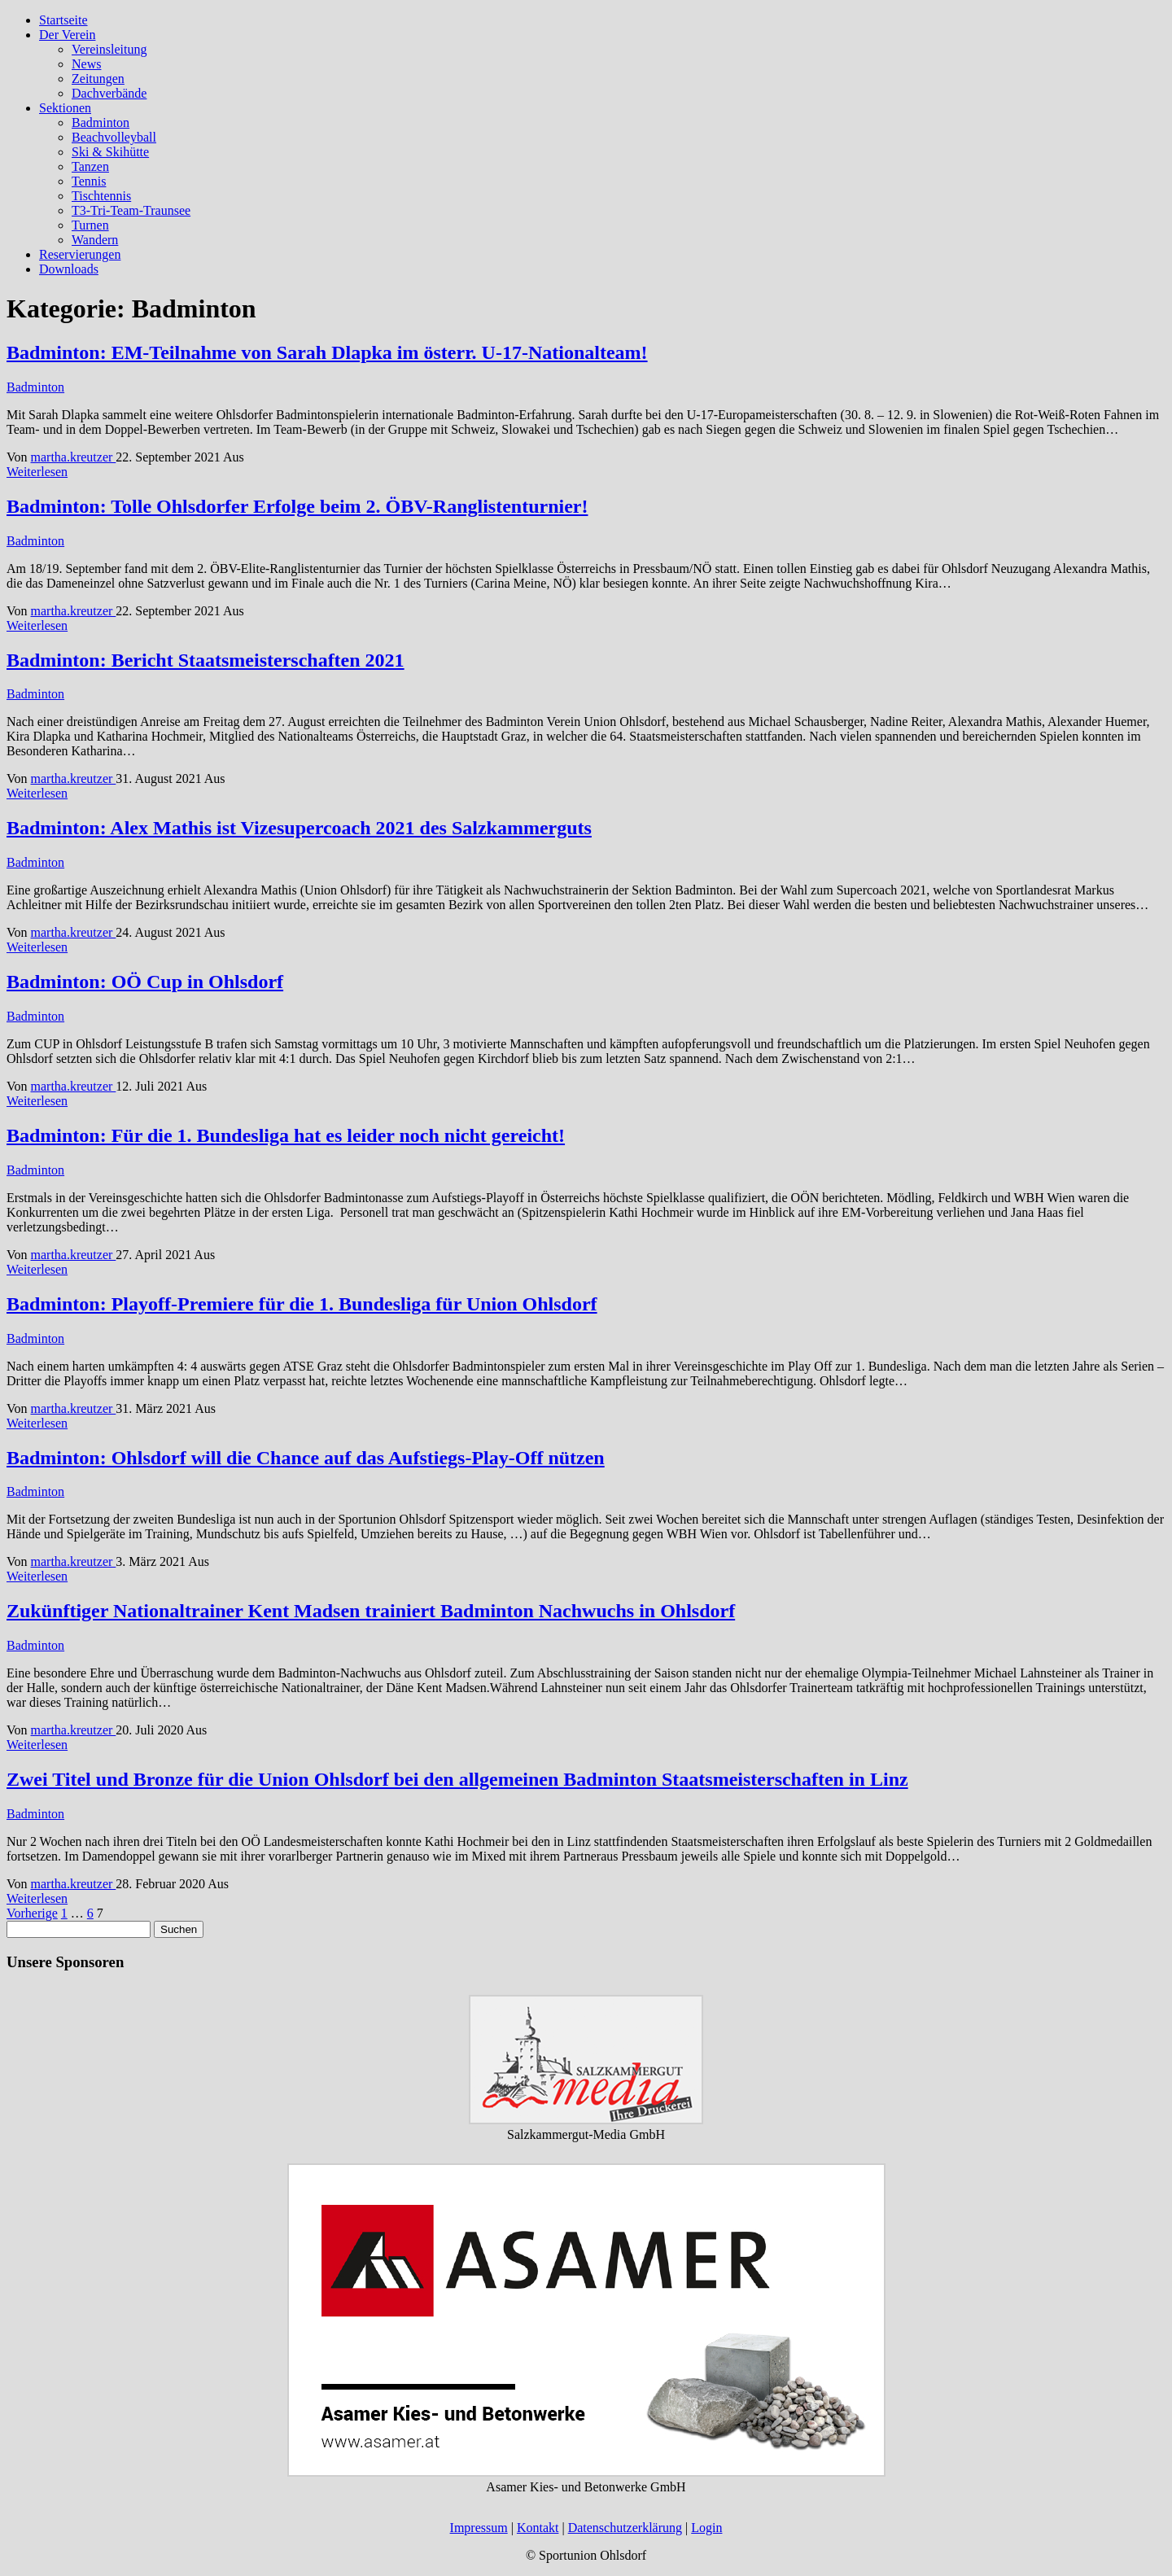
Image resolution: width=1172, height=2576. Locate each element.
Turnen (90, 225)
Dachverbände (109, 93)
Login (706, 2527)
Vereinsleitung (109, 49)
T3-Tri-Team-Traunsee (131, 210)
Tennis (89, 181)
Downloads (68, 269)
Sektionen (65, 108)
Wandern (95, 240)
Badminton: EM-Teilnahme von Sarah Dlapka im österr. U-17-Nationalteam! (327, 352)
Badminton (100, 122)
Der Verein (67, 35)
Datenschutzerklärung (625, 2527)
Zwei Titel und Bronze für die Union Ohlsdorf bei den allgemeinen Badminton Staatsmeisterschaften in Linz (457, 1779)
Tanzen (90, 166)
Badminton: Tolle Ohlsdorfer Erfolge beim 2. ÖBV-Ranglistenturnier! (297, 506)
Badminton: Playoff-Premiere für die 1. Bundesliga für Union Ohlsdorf (302, 1303)
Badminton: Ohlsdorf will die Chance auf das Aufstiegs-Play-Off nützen (306, 1457)
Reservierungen (79, 254)
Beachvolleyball (114, 137)
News (86, 64)
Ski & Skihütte (110, 152)
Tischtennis (101, 196)
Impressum (479, 2527)
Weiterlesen (37, 472)
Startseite (63, 20)
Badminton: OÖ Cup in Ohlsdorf (145, 981)
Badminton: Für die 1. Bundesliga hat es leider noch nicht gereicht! (286, 1135)
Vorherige (32, 1913)
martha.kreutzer (73, 457)
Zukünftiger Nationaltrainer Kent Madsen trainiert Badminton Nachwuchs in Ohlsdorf (371, 1610)
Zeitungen (98, 78)
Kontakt (538, 2527)
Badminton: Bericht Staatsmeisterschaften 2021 (206, 660)
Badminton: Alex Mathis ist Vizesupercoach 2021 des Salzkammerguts (299, 827)
